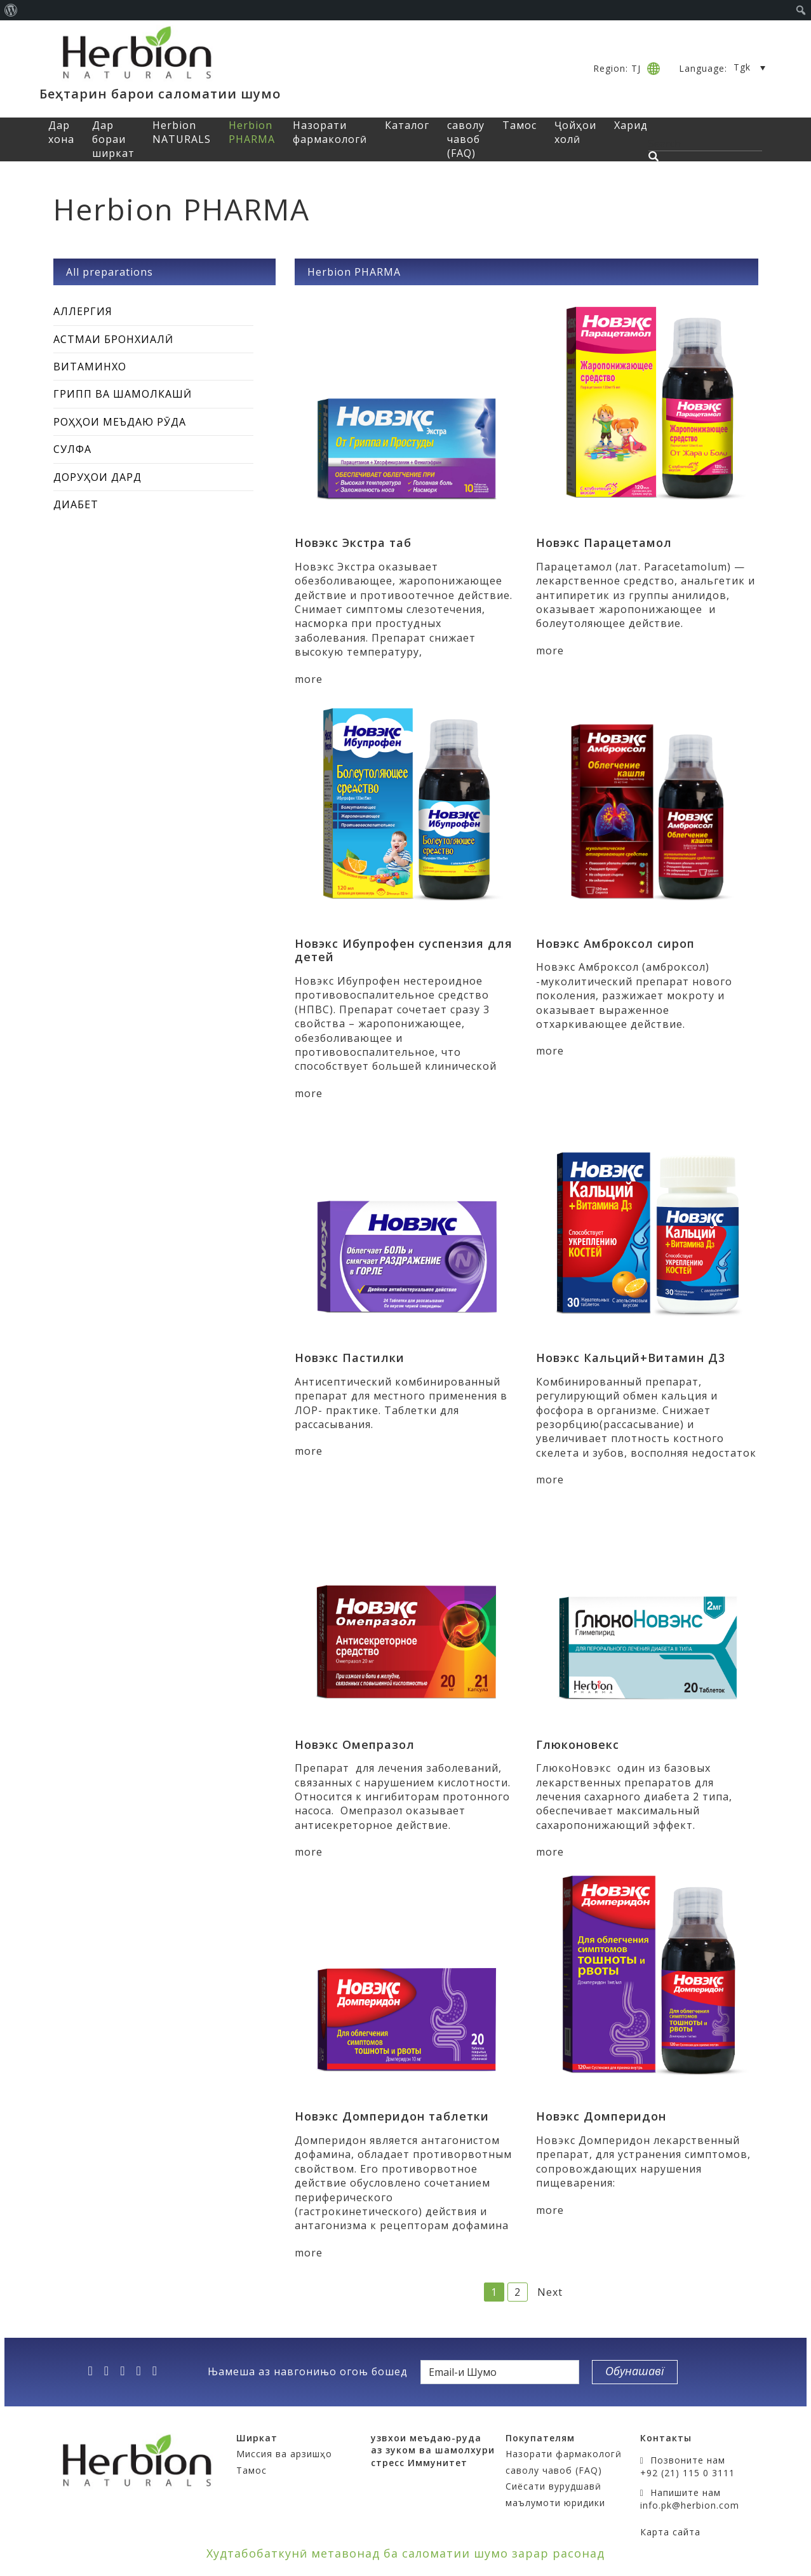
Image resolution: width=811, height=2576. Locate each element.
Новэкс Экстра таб (353, 542)
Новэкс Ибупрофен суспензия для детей (404, 950)
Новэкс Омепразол (355, 1744)
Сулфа (72, 449)
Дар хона (61, 132)
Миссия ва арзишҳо (284, 2454)
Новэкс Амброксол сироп (615, 943)
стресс (388, 2463)
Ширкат (257, 2438)
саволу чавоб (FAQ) (466, 139)
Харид (631, 125)
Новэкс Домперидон (601, 2116)
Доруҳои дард (97, 477)
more (309, 679)
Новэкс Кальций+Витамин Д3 (630, 1357)
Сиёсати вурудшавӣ (553, 2486)
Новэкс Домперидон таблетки (392, 2116)
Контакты (666, 2438)
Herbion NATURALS (181, 132)
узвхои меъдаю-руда (426, 2438)
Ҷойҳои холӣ (575, 132)
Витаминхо (89, 367)
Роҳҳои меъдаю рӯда (119, 422)
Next (550, 2292)
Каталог (407, 125)
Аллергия (82, 311)
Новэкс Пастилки (350, 1357)
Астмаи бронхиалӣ (113, 339)
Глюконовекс (577, 1744)
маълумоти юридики (555, 2503)
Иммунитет (437, 2463)
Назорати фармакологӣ (330, 132)
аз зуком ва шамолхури (433, 2450)
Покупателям (540, 2438)
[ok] (158, 2370)
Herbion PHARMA (252, 132)
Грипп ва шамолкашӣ (122, 394)
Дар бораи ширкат (113, 139)
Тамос (519, 125)
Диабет (75, 504)
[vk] (142, 2370)
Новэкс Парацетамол (604, 542)
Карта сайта (670, 2532)
